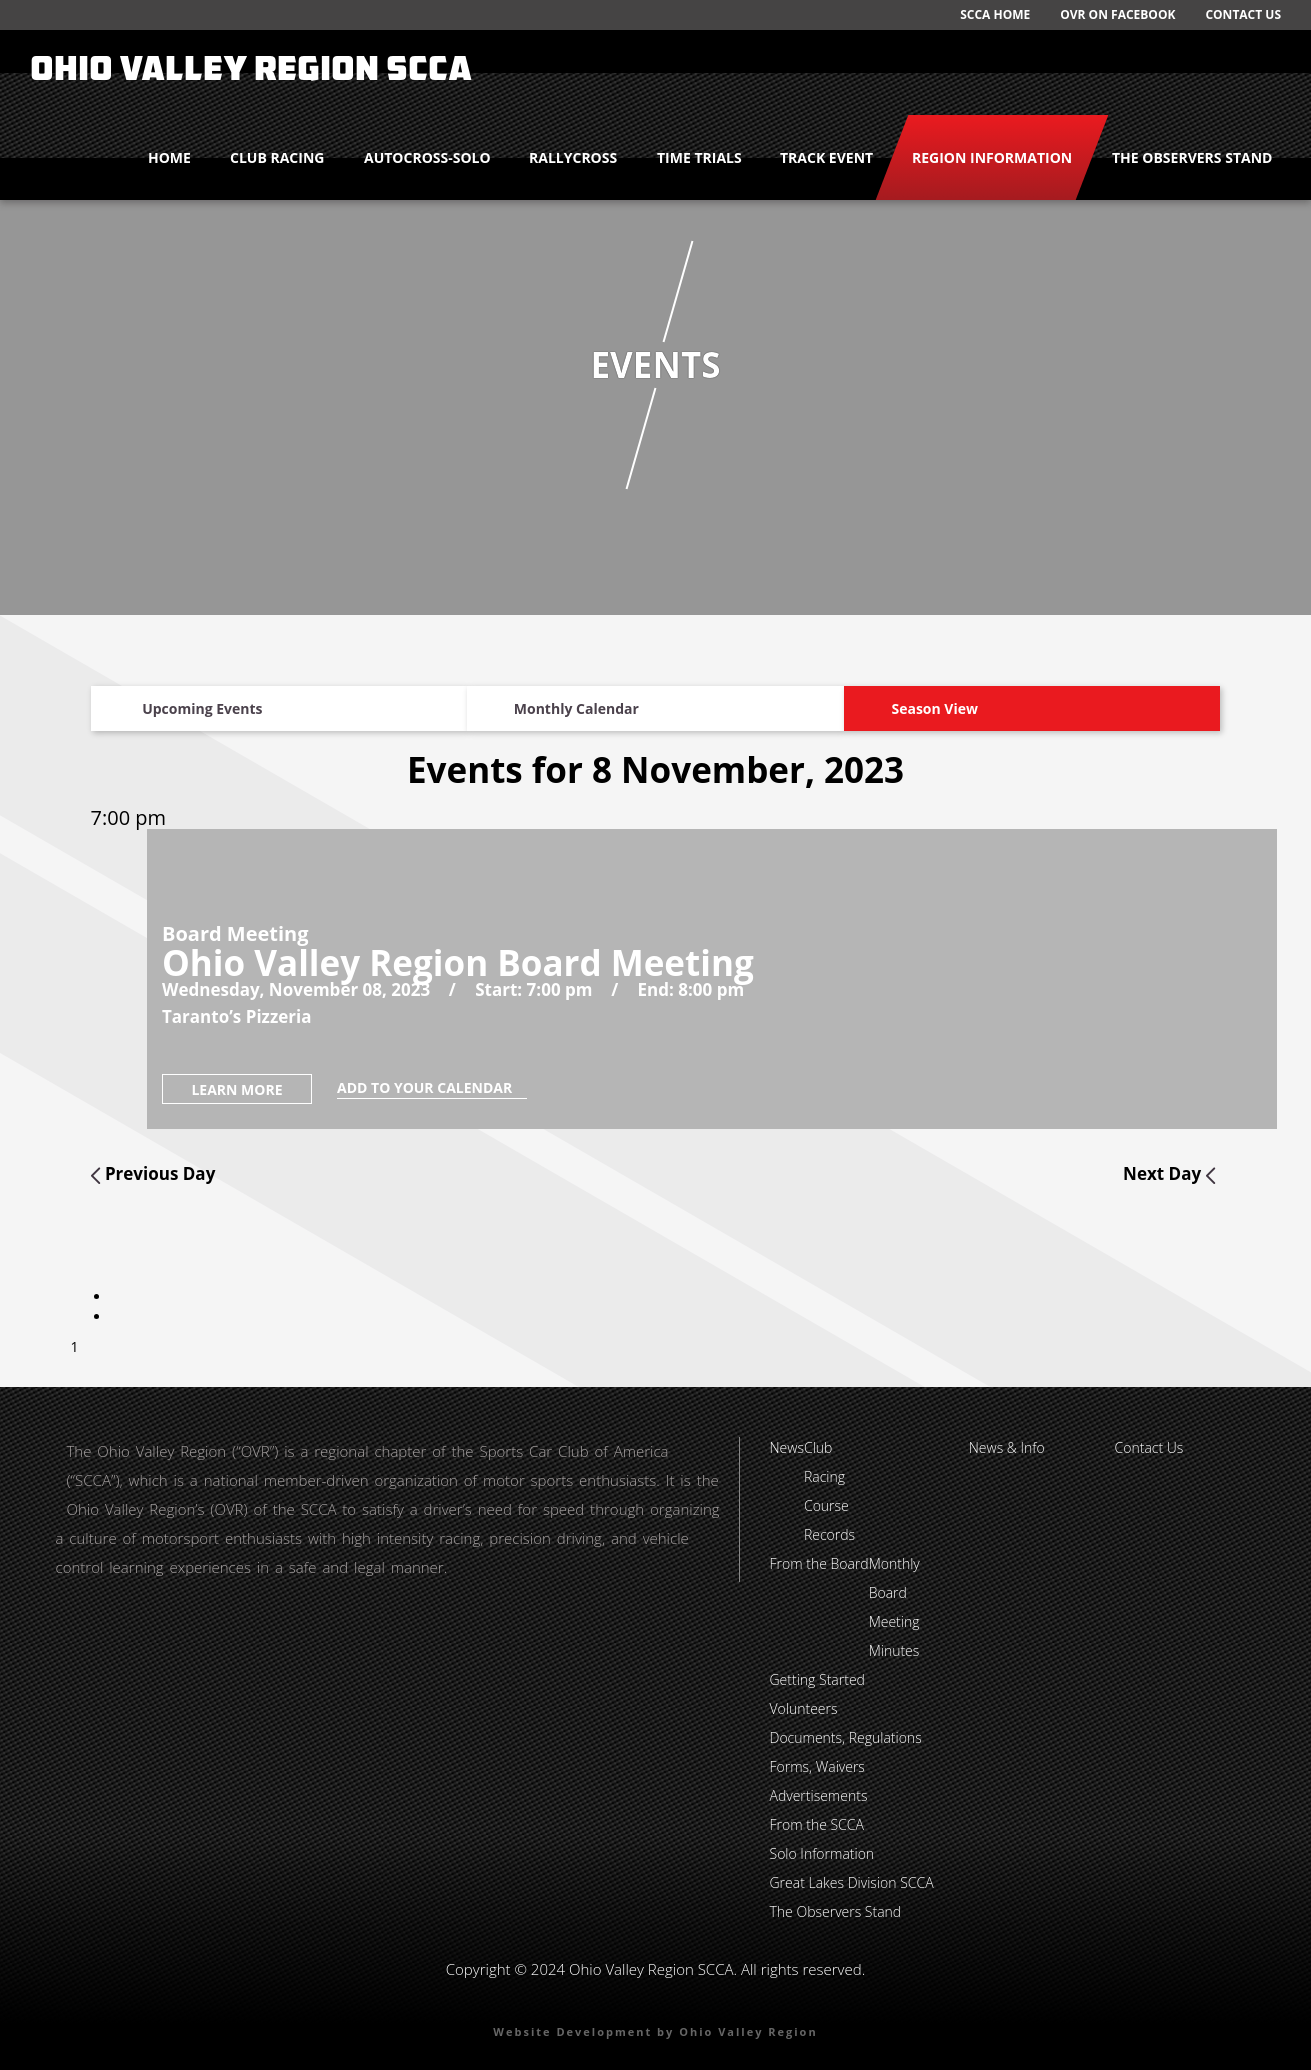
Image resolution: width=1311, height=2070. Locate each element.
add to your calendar (431, 1087)
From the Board (819, 1563)
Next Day (1169, 1173)
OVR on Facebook (1117, 14)
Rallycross (573, 157)
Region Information (992, 157)
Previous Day (153, 1173)
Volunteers (804, 1708)
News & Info (1007, 1447)
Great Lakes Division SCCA (852, 1882)
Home (169, 157)
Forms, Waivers (817, 1766)
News (787, 1447)
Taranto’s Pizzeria (236, 1016)
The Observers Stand (1192, 157)
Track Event (826, 157)
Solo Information (822, 1853)
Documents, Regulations (846, 1737)
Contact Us (1243, 14)
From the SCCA (817, 1824)
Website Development (572, 2031)
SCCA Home (995, 14)
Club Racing (277, 157)
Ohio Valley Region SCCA (251, 72)
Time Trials (699, 157)
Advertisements (819, 1795)
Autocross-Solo (427, 157)
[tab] (113, 1296)
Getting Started (817, 1679)
